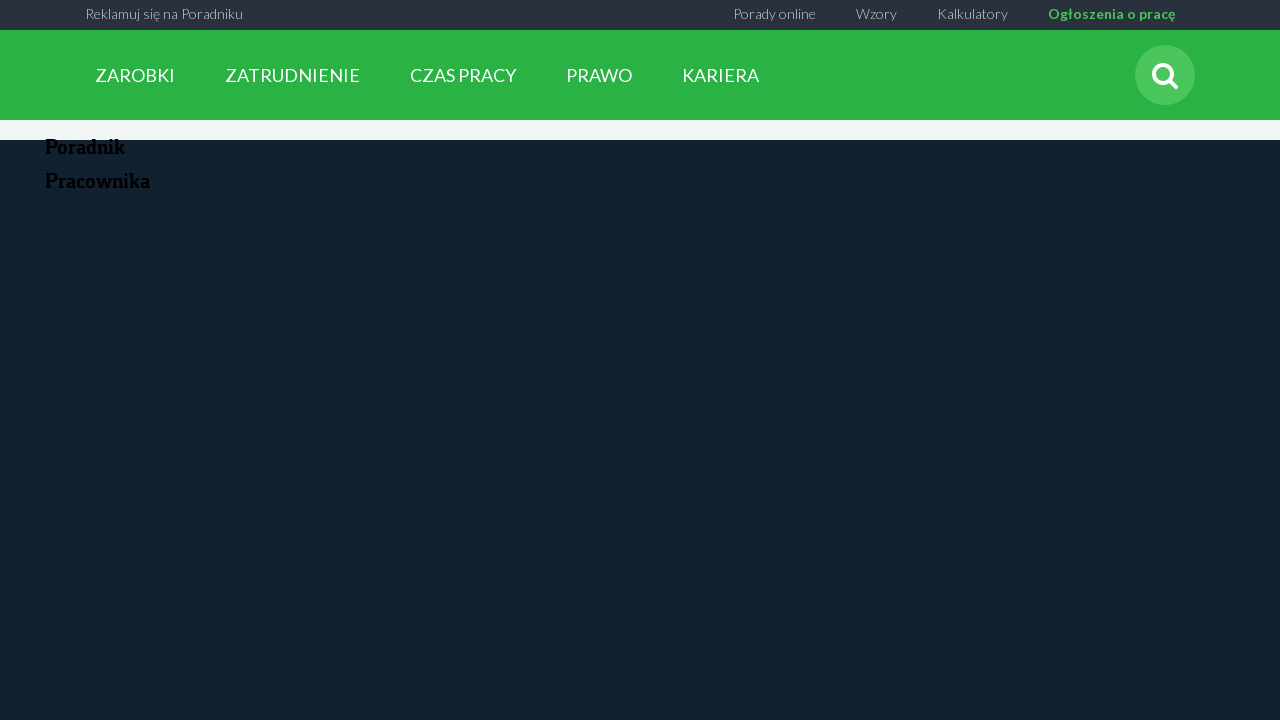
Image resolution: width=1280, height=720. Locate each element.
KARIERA (720, 75)
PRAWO (599, 75)
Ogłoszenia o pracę (1111, 13)
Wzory (876, 13)
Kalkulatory (972, 13)
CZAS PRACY (463, 75)
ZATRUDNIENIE (292, 75)
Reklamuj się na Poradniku (164, 13)
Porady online (774, 13)
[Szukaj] (1165, 75)
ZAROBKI (135, 75)
